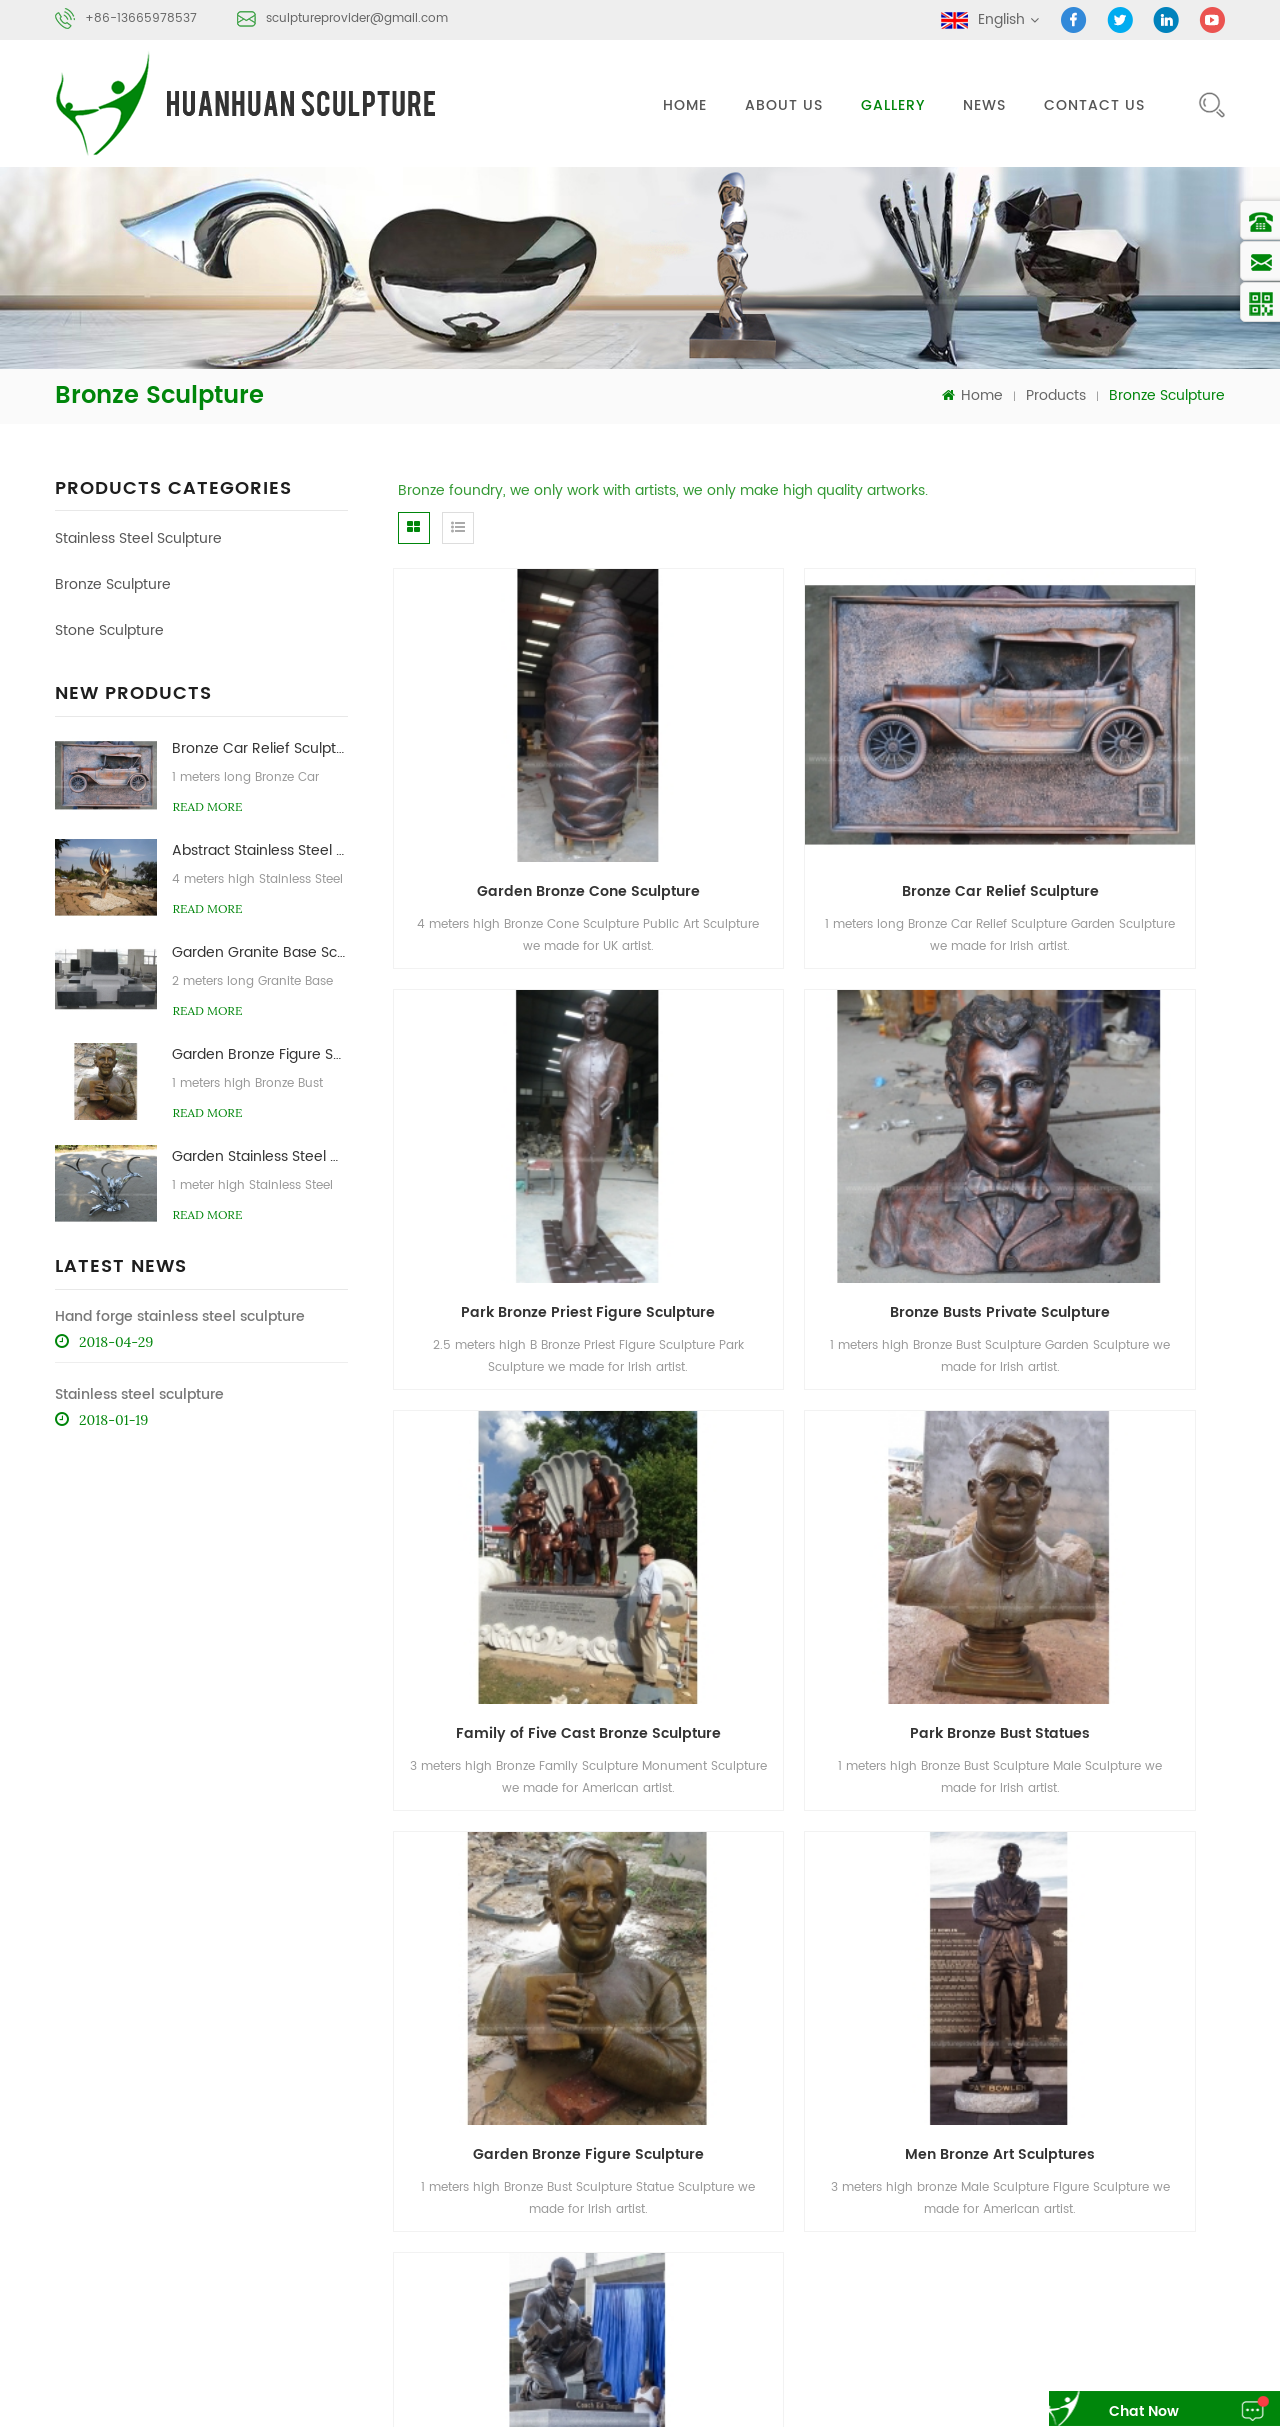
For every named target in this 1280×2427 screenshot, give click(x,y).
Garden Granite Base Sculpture (259, 950)
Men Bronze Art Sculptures (811, 1447)
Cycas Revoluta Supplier (778, 2378)
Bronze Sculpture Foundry (944, 2253)
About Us (784, 105)
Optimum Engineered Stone (548, 2378)
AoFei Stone (213, 2378)
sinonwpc (688, 2402)
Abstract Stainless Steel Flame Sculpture (259, 848)
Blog (964, 2118)
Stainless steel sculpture (139, 1392)
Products (1056, 393)
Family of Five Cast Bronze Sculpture (818, 1120)
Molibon (668, 2378)
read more (207, 804)
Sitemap (1069, 2118)
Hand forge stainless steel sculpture (180, 1314)
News (984, 105)
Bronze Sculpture (113, 583)
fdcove (806, 2402)
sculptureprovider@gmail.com (357, 18)
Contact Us (1094, 105)
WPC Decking (605, 2402)
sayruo (751, 2402)
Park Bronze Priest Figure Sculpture (1104, 794)
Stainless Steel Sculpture (138, 537)
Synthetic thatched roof (1122, 2378)
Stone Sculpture (109, 629)
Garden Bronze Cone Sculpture (525, 794)
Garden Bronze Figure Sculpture (259, 1052)
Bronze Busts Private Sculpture (525, 1120)
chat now (1125, 2411)
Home (685, 105)
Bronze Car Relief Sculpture (259, 746)
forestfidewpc (881, 2402)
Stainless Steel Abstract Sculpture (966, 2215)
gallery (893, 105)
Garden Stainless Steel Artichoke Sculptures (259, 1154)
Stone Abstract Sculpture (1137, 2253)
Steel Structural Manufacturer (951, 2378)
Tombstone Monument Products (455, 2402)
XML (1146, 2118)
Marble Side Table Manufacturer (357, 2378)
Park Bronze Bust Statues (1097, 1120)
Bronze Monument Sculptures (1097, 1447)
